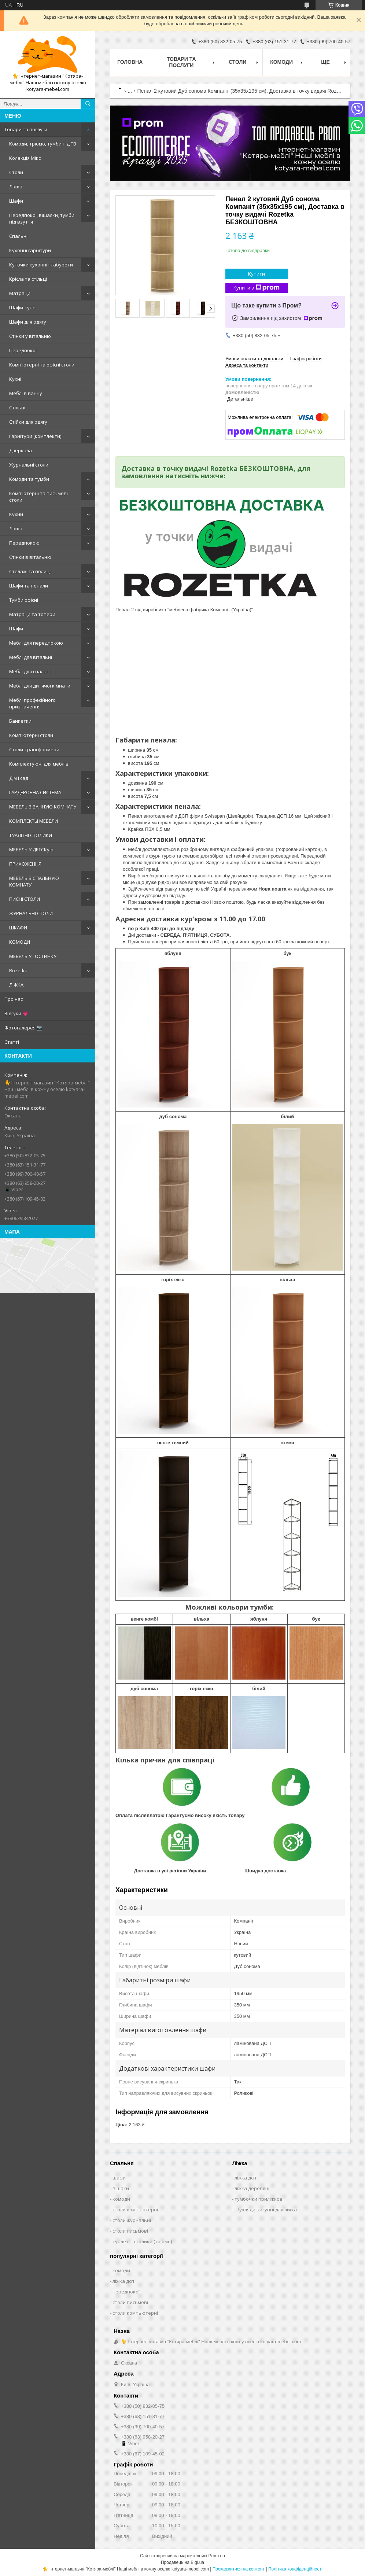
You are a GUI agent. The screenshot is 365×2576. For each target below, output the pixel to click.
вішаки (121, 2188)
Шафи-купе (22, 307)
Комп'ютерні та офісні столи (41, 364)
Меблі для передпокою (36, 643)
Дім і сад (18, 778)
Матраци (19, 293)
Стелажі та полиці (30, 571)
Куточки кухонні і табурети (41, 264)
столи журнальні (132, 2220)
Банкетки (20, 721)
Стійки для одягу (28, 422)
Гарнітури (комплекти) (35, 436)
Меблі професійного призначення (32, 703)
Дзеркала (20, 450)
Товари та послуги (25, 129)
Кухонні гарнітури (30, 250)
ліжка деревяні (252, 2188)
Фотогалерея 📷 (23, 1027)
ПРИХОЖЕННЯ (25, 863)
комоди (121, 2199)
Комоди (281, 62)
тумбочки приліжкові (259, 2199)
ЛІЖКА (16, 984)
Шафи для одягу (27, 321)
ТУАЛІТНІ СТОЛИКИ (30, 835)
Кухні (15, 379)
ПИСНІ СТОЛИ (24, 899)
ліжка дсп (245, 2177)
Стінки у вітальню (30, 336)
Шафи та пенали (28, 585)
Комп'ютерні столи (31, 735)
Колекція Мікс (25, 158)
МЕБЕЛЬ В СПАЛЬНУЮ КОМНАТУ (34, 881)
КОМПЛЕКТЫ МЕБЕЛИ (33, 821)
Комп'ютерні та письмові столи (38, 496)
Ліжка (15, 186)
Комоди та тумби (29, 479)
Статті (11, 1042)
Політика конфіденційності (295, 2569)
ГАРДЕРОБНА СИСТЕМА (35, 792)
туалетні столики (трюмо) (142, 2241)
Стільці (17, 407)
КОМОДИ (19, 942)
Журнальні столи (28, 464)
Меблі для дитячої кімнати (39, 685)
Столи (16, 172)
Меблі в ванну (25, 393)
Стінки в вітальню (30, 557)
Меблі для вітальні (30, 657)
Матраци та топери (32, 614)
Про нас (13, 999)
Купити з (256, 287)
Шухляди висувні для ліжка (266, 2209)
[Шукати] (88, 103)
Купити (256, 273)
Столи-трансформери (34, 749)
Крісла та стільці (28, 279)
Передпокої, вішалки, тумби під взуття (41, 218)
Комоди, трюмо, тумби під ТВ (42, 143)
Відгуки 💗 (16, 1013)
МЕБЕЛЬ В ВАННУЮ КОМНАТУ (42, 806)
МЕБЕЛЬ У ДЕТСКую (31, 849)
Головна (130, 62)
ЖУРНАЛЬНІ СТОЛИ (31, 913)
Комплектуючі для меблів (39, 763)
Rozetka (18, 970)
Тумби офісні (23, 600)
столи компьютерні (135, 2209)
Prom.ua (217, 2555)
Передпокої (23, 350)
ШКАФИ (18, 927)
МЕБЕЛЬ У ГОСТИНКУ (32, 956)
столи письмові (130, 2230)
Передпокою (24, 542)
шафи (119, 2177)
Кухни (16, 514)
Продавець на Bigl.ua (182, 2562)
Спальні (18, 236)
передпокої (126, 2291)
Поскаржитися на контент (239, 2569)
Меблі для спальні (30, 671)
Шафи (16, 201)
